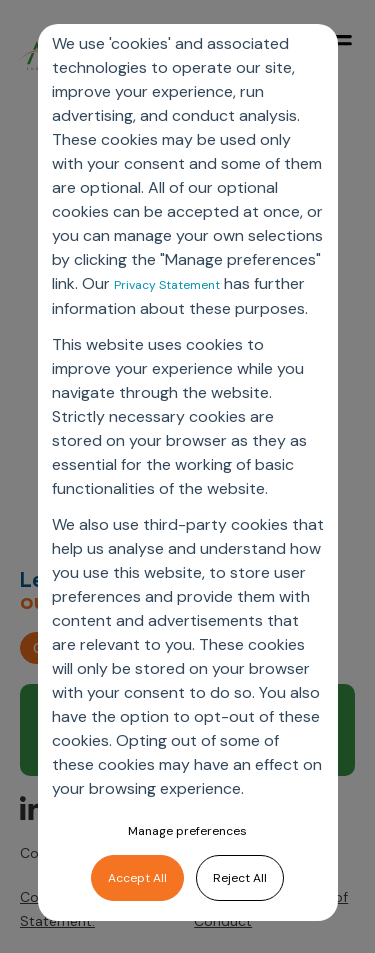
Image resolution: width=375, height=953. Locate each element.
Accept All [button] (137, 878)
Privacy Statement (167, 285)
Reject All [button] (240, 878)
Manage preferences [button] (187, 831)
